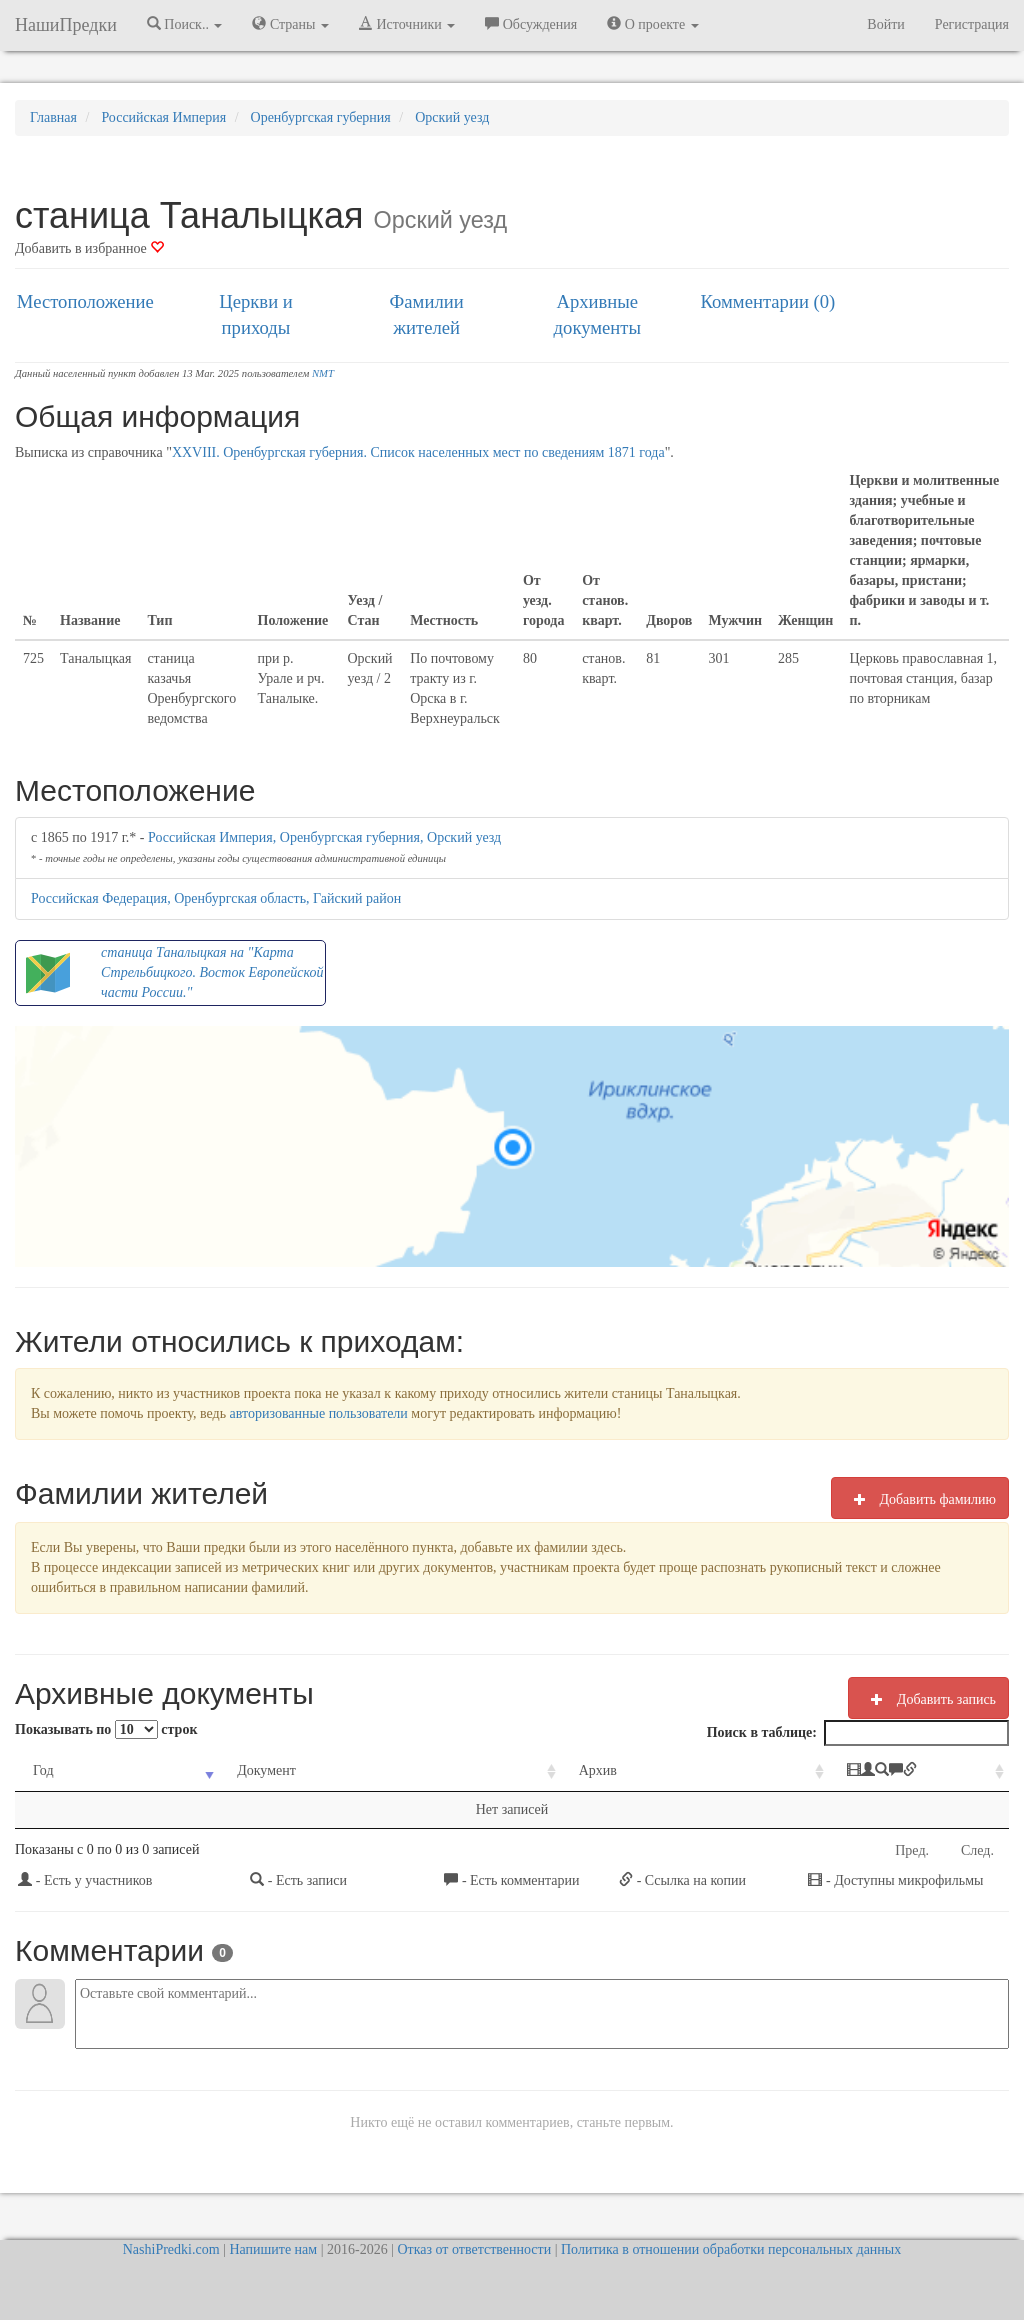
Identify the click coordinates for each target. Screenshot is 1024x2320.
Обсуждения (531, 24)
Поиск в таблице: (858, 1733)
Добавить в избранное (89, 248)
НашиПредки (66, 25)
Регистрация (972, 24)
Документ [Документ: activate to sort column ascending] (232, 1770)
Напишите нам (273, 2249)
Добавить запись (928, 1699)
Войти (885, 24)
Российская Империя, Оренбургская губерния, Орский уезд (324, 837)
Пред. (912, 1850)
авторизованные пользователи (319, 1413)
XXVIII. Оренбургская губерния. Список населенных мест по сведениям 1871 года (418, 452)
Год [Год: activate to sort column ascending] (43, 1770)
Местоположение (85, 301)
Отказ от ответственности (474, 2249)
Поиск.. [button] (185, 24)
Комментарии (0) (768, 301)
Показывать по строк (106, 1729)
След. (977, 1850)
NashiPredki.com (171, 2249)
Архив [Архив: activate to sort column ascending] (506, 1770)
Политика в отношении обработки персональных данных (731, 2249)
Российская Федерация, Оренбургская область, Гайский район (216, 898)
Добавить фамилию (920, 1499)
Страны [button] (290, 24)
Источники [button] (407, 24)
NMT (323, 373)
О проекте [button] (652, 24)
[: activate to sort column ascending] (850, 1771)
